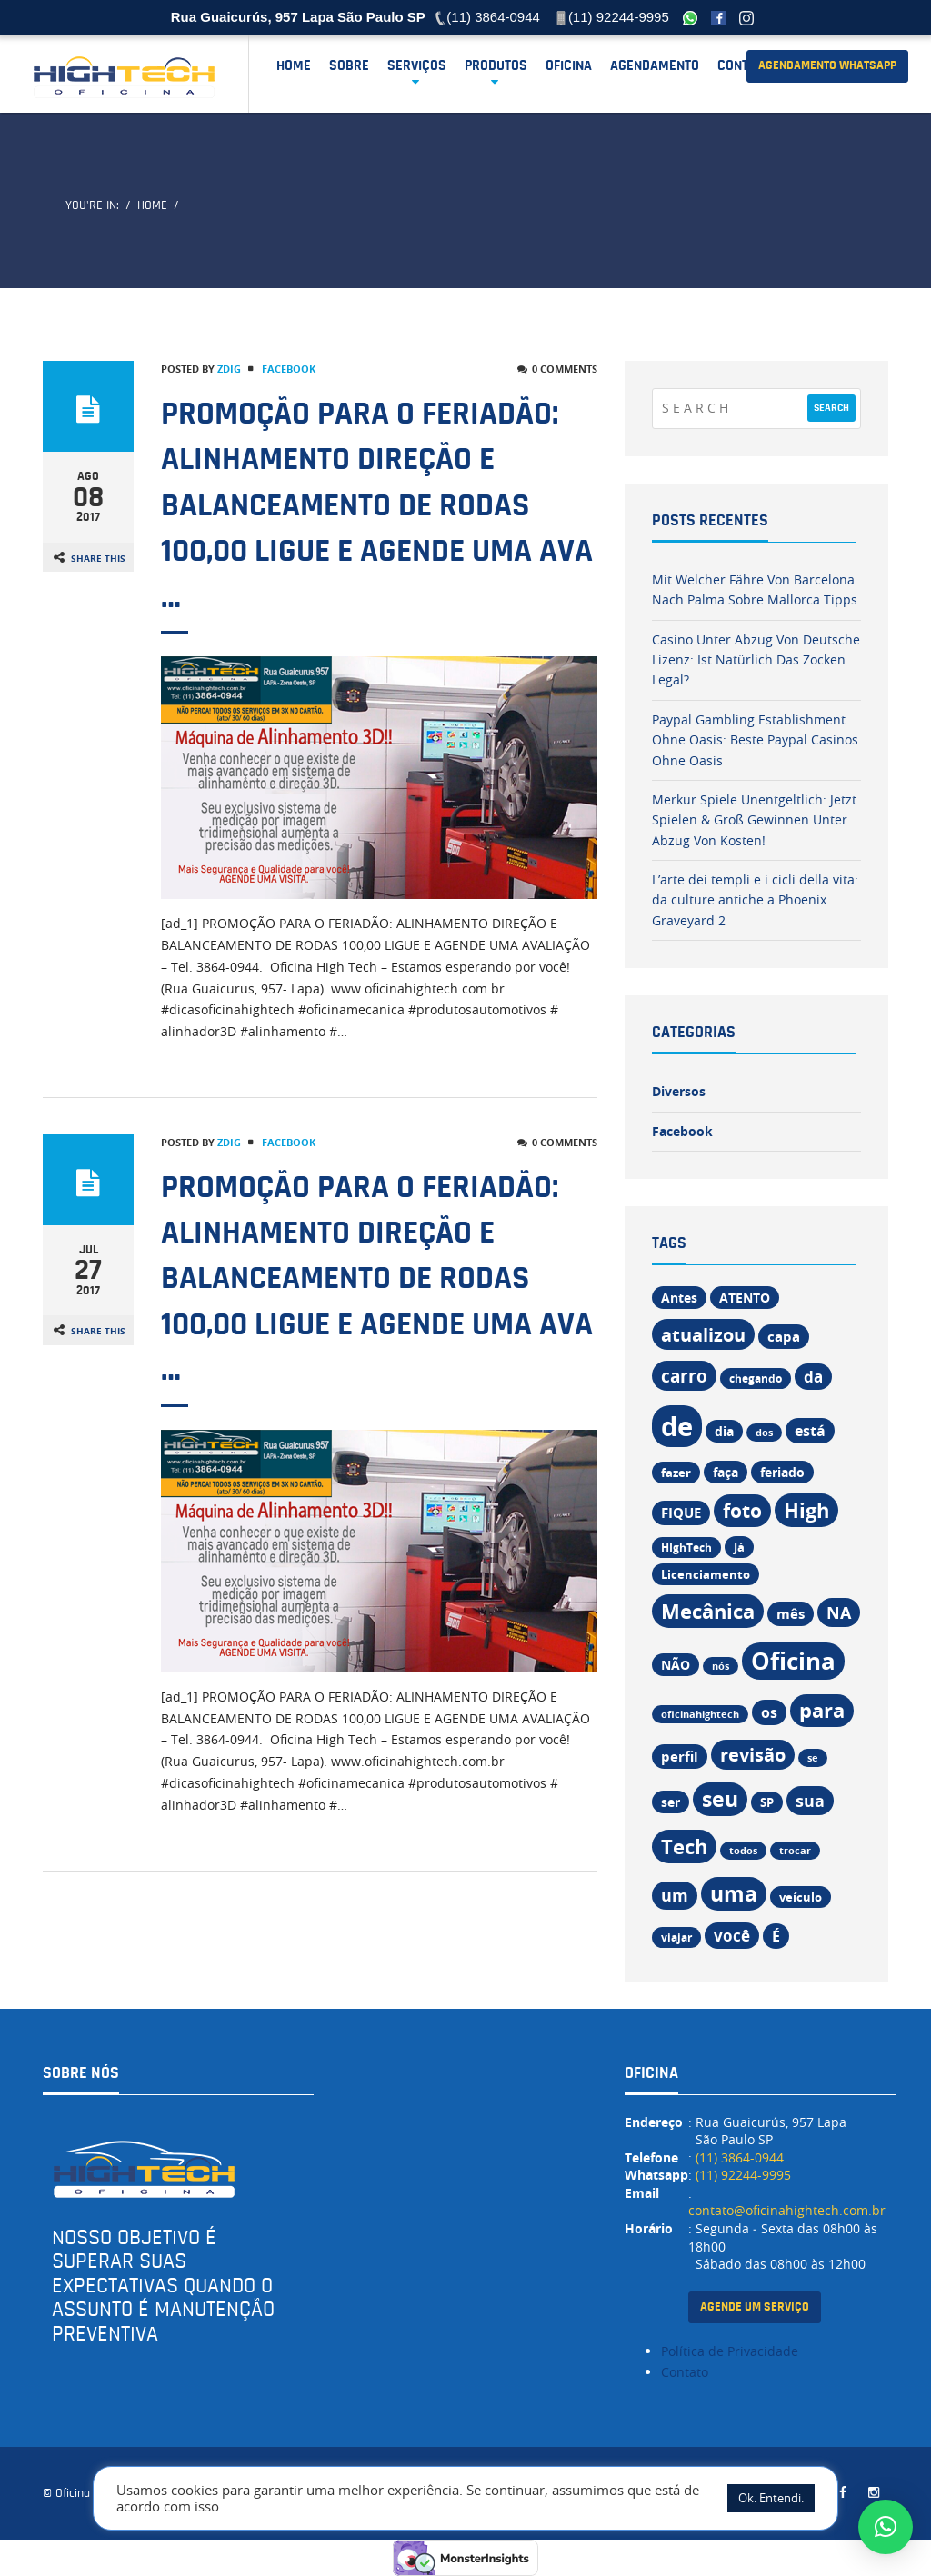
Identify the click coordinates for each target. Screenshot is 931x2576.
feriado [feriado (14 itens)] (782, 1472)
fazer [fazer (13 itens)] (676, 1472)
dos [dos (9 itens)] (764, 1432)
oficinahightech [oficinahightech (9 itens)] (700, 1714)
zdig (229, 368)
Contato (744, 65)
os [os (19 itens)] (769, 1712)
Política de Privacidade (729, 2351)
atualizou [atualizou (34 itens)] (703, 1334)
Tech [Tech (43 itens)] (684, 1846)
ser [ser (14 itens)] (670, 1802)
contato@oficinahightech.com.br (787, 2210)
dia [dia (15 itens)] (724, 1431)
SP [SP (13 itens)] (767, 1802)
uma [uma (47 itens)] (733, 1894)
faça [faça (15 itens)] (725, 1472)
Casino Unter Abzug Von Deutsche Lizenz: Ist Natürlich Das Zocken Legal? (756, 660)
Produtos (496, 65)
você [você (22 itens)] (732, 1935)
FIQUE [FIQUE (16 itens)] (681, 1513)
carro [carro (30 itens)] (684, 1375)
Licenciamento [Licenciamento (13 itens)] (705, 1574)
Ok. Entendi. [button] (771, 2498)
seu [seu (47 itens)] (720, 1799)
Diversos (679, 1091)
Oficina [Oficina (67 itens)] (793, 1661)
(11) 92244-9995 (743, 2174)
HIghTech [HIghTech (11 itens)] (686, 1547)
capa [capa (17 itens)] (783, 1336)
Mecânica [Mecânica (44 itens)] (708, 1611)
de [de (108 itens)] (677, 1426)
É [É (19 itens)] (776, 1936)
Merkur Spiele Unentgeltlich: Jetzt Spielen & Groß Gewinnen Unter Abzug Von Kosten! (754, 820)
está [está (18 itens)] (810, 1431)
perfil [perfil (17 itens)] (679, 1756)
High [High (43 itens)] (806, 1510)
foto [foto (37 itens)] (742, 1510)
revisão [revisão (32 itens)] (753, 1754)
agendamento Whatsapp (827, 65)
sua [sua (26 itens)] (810, 1800)
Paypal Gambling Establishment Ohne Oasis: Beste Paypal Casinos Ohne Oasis (755, 740)
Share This (98, 558)
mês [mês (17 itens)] (790, 1613)
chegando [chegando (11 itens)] (755, 1378)
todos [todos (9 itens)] (743, 1850)
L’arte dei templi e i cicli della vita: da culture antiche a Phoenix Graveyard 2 (755, 900)
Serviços (416, 65)
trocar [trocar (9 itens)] (795, 1850)
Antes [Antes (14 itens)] (679, 1297)
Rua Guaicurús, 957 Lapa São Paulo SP (298, 17)
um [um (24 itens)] (674, 1895)
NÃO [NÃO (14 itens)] (675, 1664)
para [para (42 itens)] (822, 1710)
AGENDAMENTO (654, 65)
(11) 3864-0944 (740, 2157)
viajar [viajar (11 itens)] (676, 1937)
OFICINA (569, 65)
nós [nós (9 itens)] (720, 1666)
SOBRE (349, 65)
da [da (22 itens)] (813, 1376)
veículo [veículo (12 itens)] (800, 1897)
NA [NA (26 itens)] (838, 1612)
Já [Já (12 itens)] (739, 1547)
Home (293, 65)
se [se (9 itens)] (812, 1758)
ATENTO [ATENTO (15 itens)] (744, 1297)
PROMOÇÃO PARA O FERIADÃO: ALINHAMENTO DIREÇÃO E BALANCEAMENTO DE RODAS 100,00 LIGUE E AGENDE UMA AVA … (377, 505)
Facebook (288, 368)
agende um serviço (754, 2307)
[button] (885, 2527)
